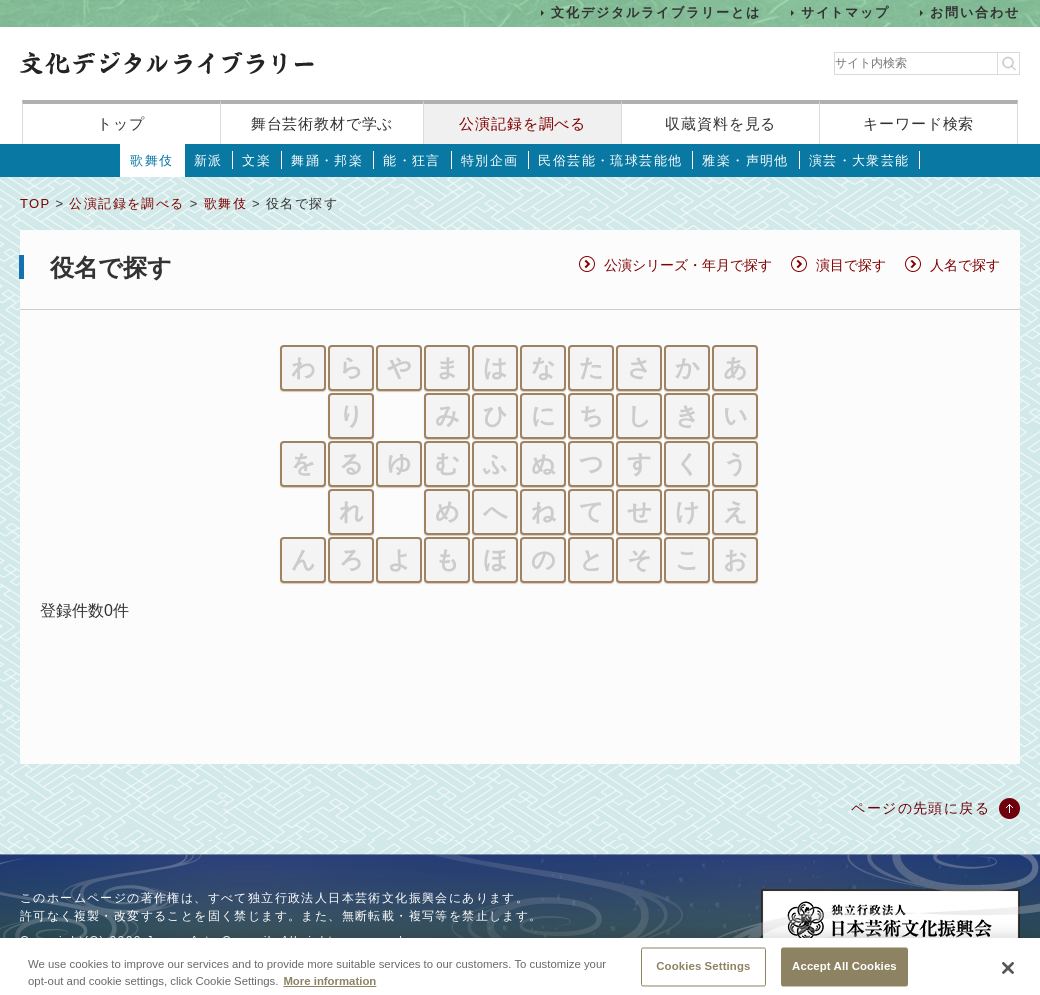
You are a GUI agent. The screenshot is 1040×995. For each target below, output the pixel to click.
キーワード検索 (918, 123)
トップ (121, 123)
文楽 (256, 160)
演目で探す (851, 265)
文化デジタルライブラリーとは (655, 12)
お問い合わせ (975, 12)
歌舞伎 (151, 160)
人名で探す (965, 265)
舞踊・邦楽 (327, 160)
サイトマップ (846, 12)
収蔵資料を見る (720, 123)
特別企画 (490, 160)
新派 (208, 160)
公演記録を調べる (522, 123)
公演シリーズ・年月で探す (688, 265)
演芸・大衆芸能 (859, 160)
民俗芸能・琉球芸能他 (610, 160)
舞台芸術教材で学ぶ (322, 123)
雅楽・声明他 (745, 160)
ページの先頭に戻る (920, 808)
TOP (35, 203)
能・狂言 (412, 160)
